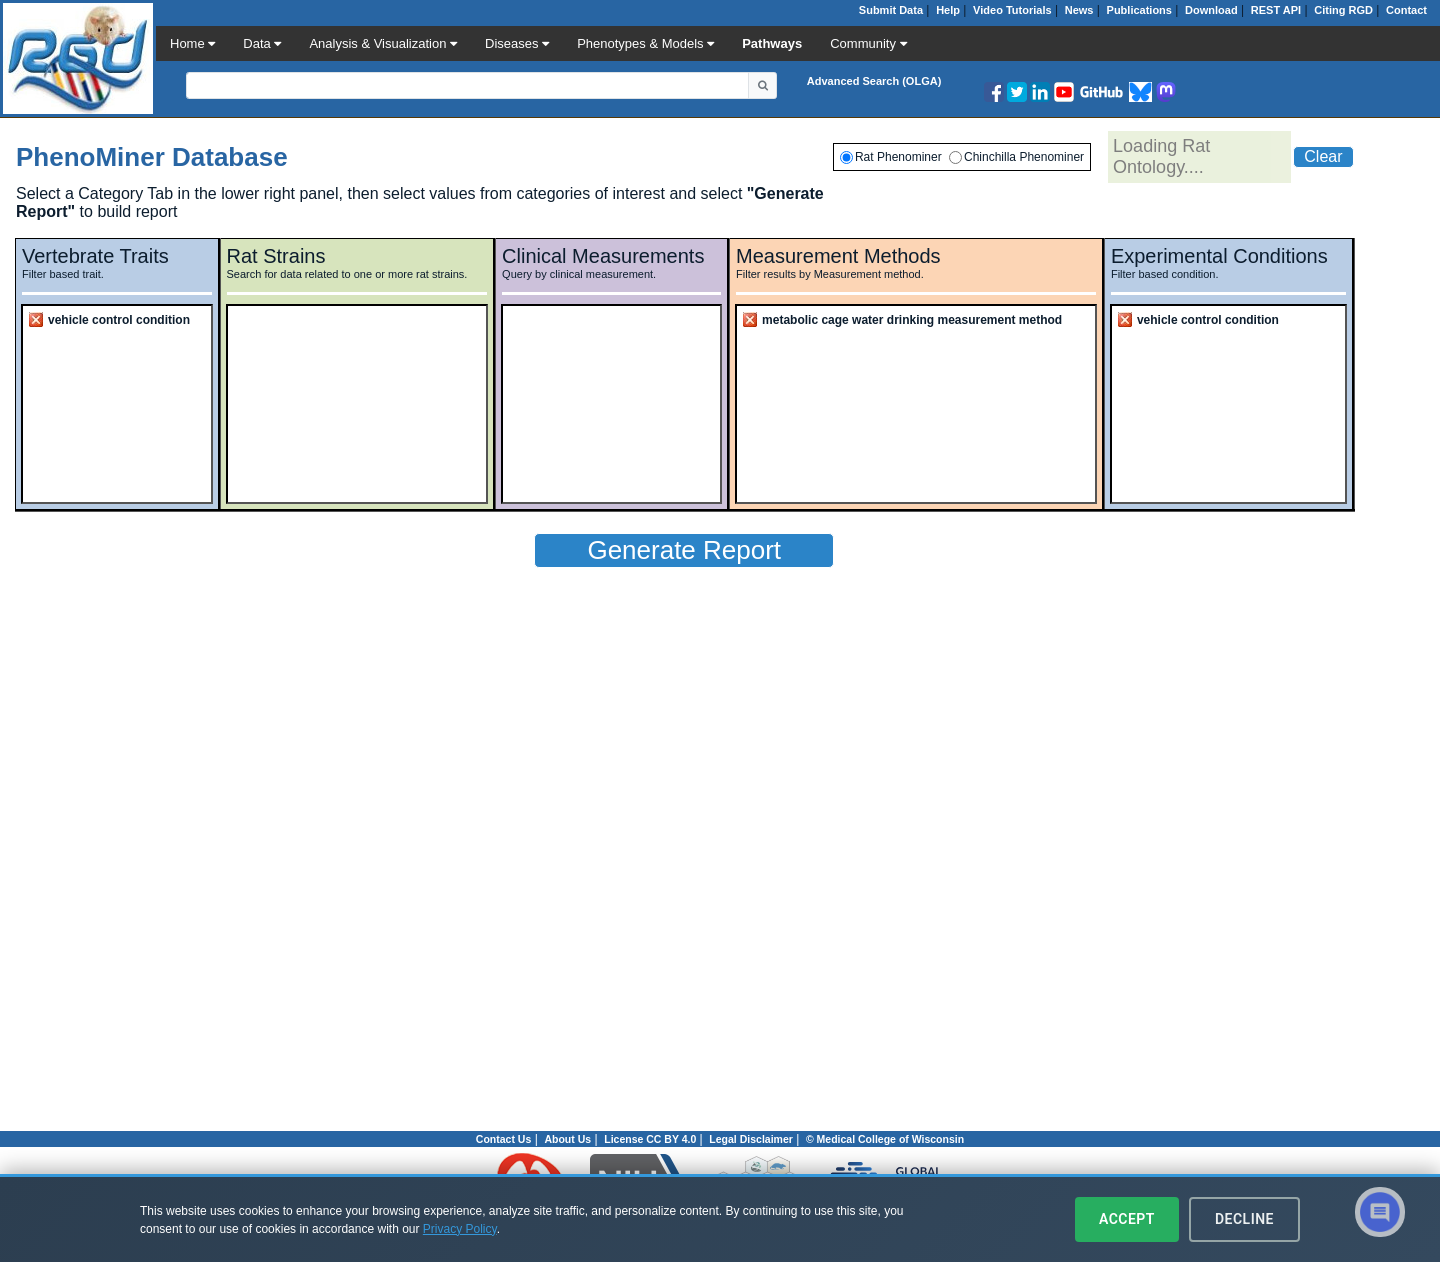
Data (262, 43)
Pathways (772, 43)
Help (948, 10)
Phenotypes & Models (645, 43)
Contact (1406, 10)
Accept (1127, 1219)
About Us (567, 1139)
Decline (1244, 1219)
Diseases (517, 43)
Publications (1139, 10)
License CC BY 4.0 (650, 1139)
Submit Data (891, 10)
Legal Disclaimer (750, 1139)
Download (1211, 10)
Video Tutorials (1012, 10)
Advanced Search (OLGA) (874, 81)
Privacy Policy (460, 1229)
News (1079, 10)
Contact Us (503, 1139)
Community (868, 43)
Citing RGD (1343, 10)
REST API (1276, 10)
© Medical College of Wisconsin (885, 1139)
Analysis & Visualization (383, 43)
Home (192, 43)
